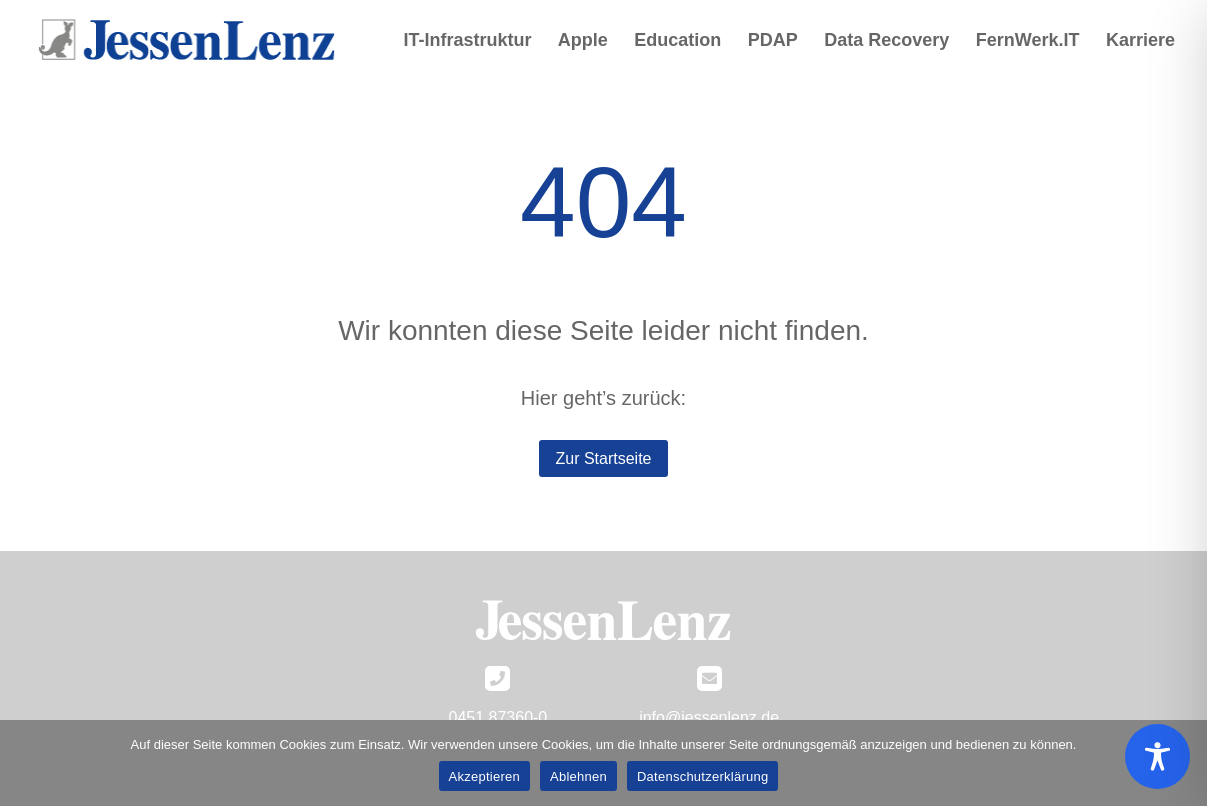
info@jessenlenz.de (709, 717)
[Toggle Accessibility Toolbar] (1157, 756)
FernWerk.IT (1028, 41)
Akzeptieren (484, 776)
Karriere (1140, 41)
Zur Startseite (603, 458)
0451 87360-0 (498, 717)
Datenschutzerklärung (702, 776)
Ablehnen (578, 776)
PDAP (773, 41)
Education (677, 41)
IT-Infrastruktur (467, 41)
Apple (583, 41)
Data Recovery (886, 41)
